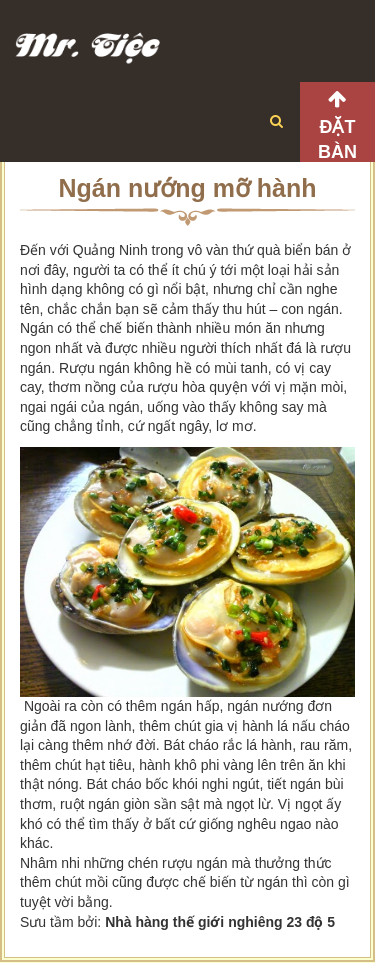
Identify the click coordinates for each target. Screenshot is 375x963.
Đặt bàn (337, 139)
